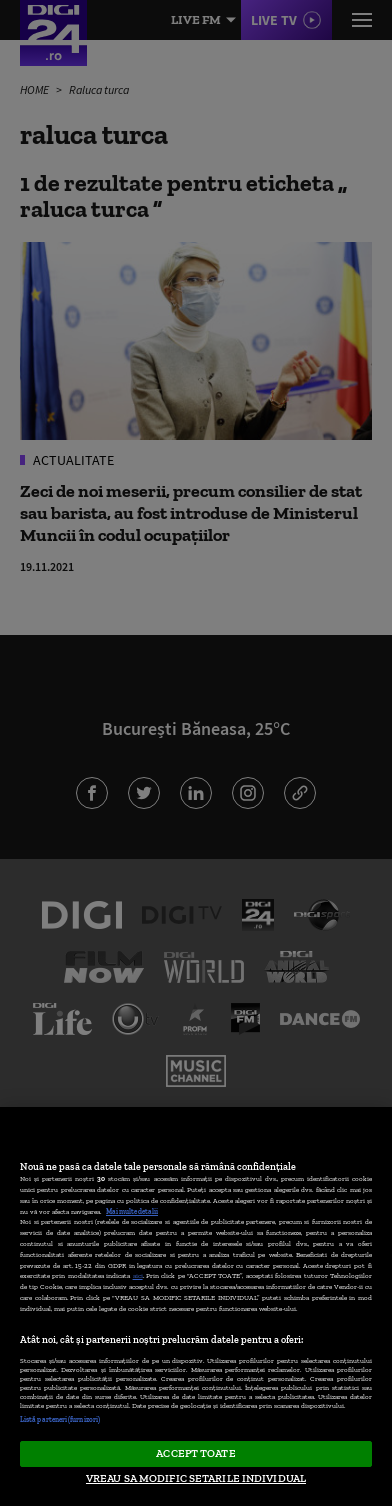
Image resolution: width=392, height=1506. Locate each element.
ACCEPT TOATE (195, 1453)
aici (138, 1275)
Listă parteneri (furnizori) (60, 1419)
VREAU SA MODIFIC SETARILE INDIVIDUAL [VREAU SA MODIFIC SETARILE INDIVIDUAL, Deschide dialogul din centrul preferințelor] (196, 1478)
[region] (196, 1306)
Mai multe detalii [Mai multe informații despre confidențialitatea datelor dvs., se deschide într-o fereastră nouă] (132, 1211)
